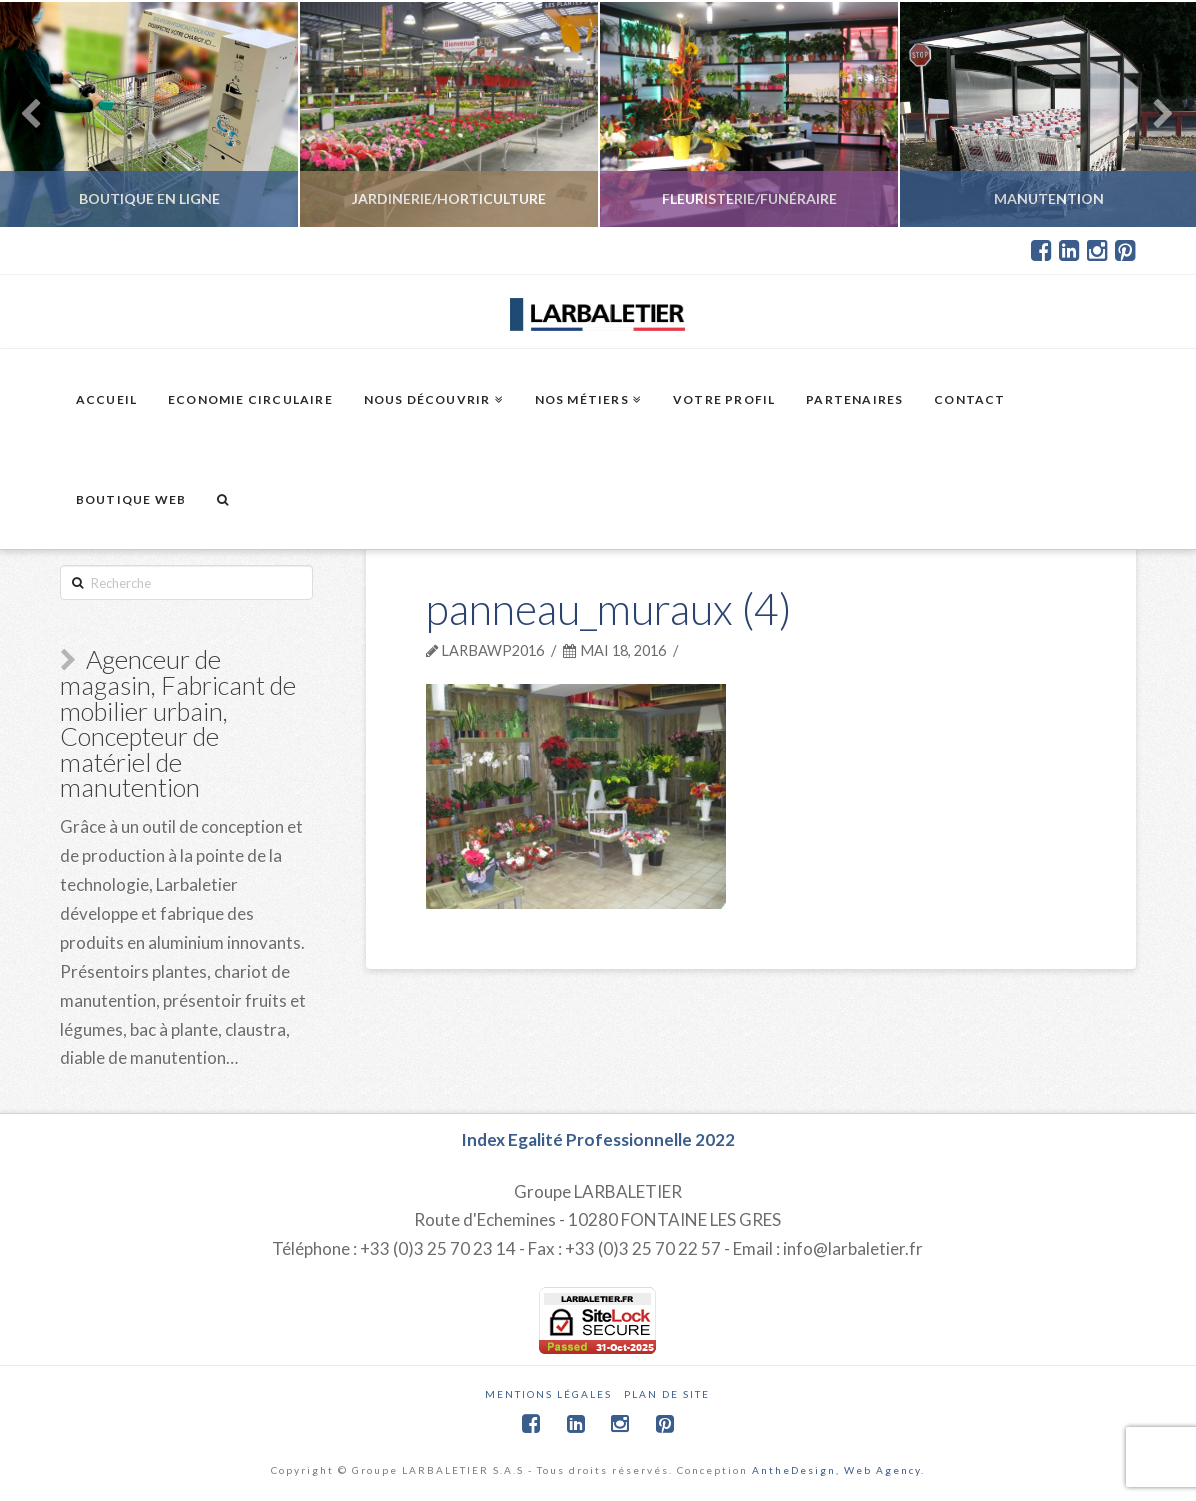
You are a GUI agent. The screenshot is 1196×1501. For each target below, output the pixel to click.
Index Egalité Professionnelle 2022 (598, 1139)
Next (1153, 114)
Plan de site (667, 1394)
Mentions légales (548, 1394)
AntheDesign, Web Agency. (838, 1470)
